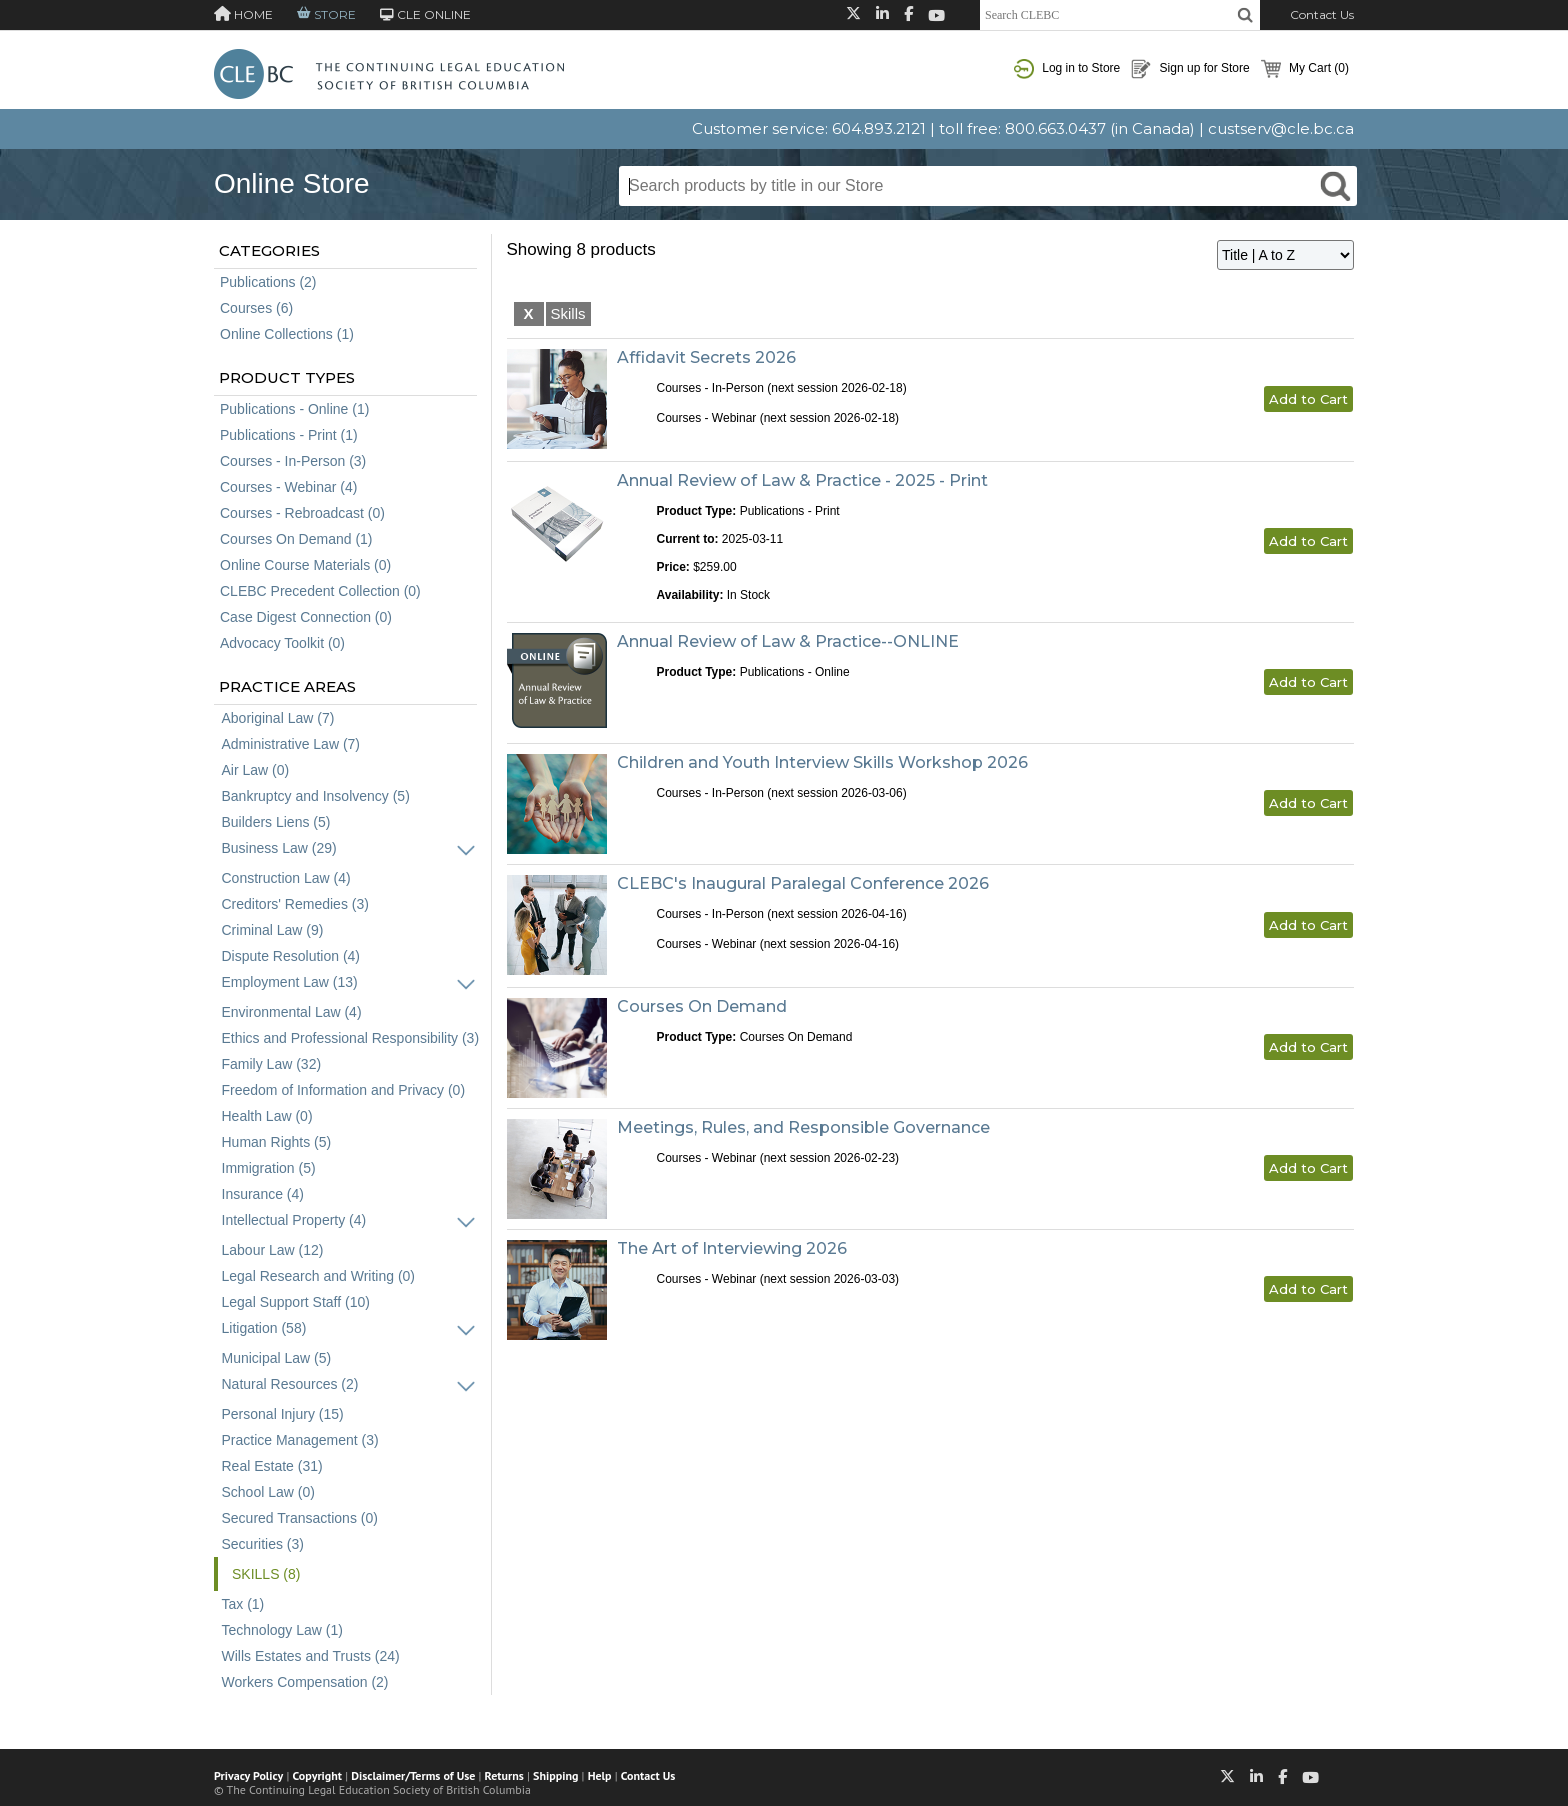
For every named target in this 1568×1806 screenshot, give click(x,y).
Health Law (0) (267, 1116)
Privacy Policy (248, 1775)
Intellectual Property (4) (294, 1220)
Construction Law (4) (286, 878)
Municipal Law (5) (277, 1358)
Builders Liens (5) (276, 822)
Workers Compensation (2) (305, 1682)
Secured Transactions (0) (300, 1518)
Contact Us (1322, 14)
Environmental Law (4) (292, 1012)
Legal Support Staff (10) (296, 1302)
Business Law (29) (279, 848)
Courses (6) (256, 308)
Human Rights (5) (277, 1142)
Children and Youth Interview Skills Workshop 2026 (822, 762)
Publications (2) (268, 282)
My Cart (1305, 69)
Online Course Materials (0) (305, 565)
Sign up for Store (1190, 69)
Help (600, 1775)
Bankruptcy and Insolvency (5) (316, 796)
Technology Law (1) (282, 1630)
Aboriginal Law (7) (278, 718)
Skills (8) (266, 1574)
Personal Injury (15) (283, 1414)
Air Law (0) (256, 770)
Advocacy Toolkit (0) (282, 643)
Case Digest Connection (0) (306, 617)
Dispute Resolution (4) (291, 956)
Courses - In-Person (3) (293, 461)
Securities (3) (263, 1544)
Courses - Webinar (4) (288, 487)
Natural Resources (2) (290, 1384)
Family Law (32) (272, 1064)
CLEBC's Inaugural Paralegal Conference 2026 (803, 883)
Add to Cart (1308, 399)
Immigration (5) (269, 1168)
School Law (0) (268, 1492)
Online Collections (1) (287, 334)
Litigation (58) (264, 1328)
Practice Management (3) (300, 1440)
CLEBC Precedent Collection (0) (320, 591)
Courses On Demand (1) (296, 539)
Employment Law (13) (290, 982)
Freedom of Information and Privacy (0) (344, 1090)
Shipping (555, 1775)
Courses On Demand (702, 1006)
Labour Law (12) (273, 1250)
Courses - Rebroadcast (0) (302, 513)
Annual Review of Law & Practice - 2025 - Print (802, 480)
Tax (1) (243, 1604)
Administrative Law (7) (291, 744)
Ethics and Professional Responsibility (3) (351, 1038)
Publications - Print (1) (289, 435)
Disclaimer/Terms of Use (413, 1775)
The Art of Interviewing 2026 (732, 1248)
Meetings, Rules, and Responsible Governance (803, 1127)
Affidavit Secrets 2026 (706, 357)
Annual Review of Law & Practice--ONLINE (788, 641)
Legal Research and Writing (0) (319, 1276)
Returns (504, 1775)
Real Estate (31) (272, 1466)
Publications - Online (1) (294, 409)
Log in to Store (1067, 69)
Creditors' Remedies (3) (295, 904)
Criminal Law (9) (273, 930)
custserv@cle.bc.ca (1281, 128)
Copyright (317, 1775)
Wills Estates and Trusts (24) (311, 1656)
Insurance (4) (263, 1194)
